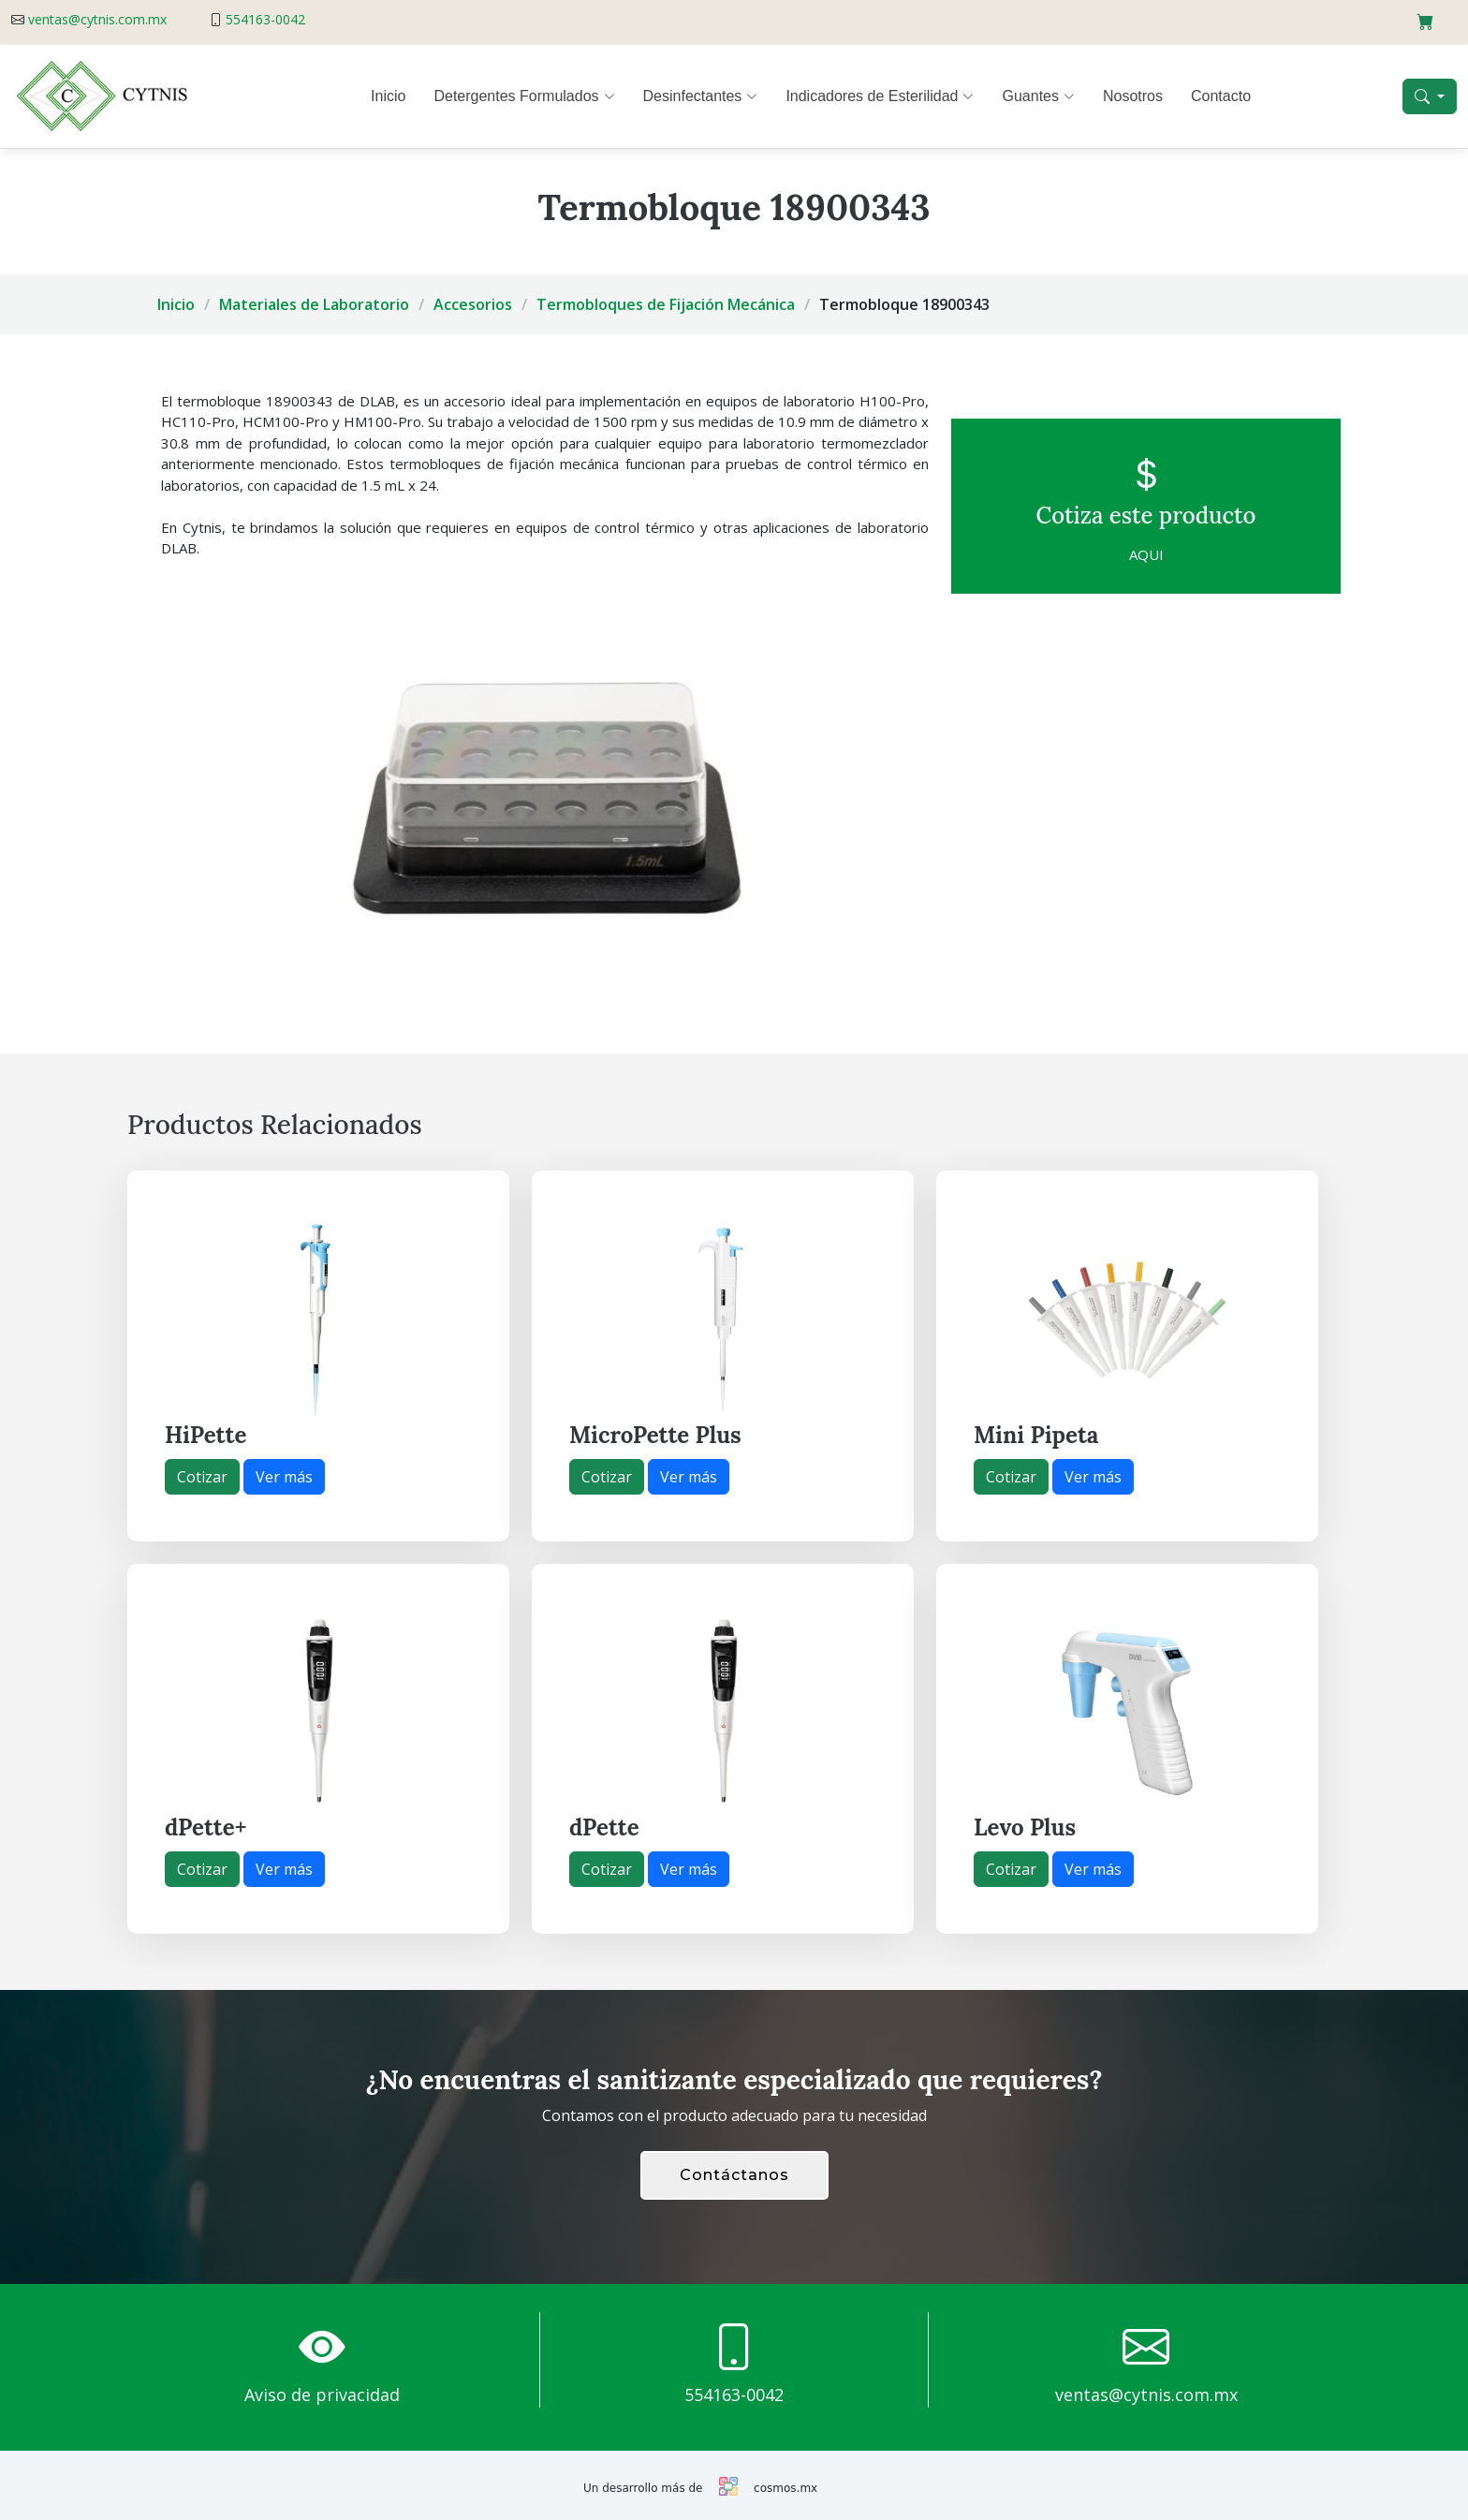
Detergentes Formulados (523, 96)
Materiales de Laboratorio (314, 304)
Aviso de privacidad (322, 2394)
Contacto (1221, 96)
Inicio (388, 96)
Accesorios (472, 304)
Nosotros (1133, 96)
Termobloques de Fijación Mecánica (665, 304)
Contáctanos (734, 2175)
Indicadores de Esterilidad (879, 96)
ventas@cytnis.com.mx (97, 19)
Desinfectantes (700, 96)
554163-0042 (265, 19)
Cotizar (202, 1476)
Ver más (284, 1476)
